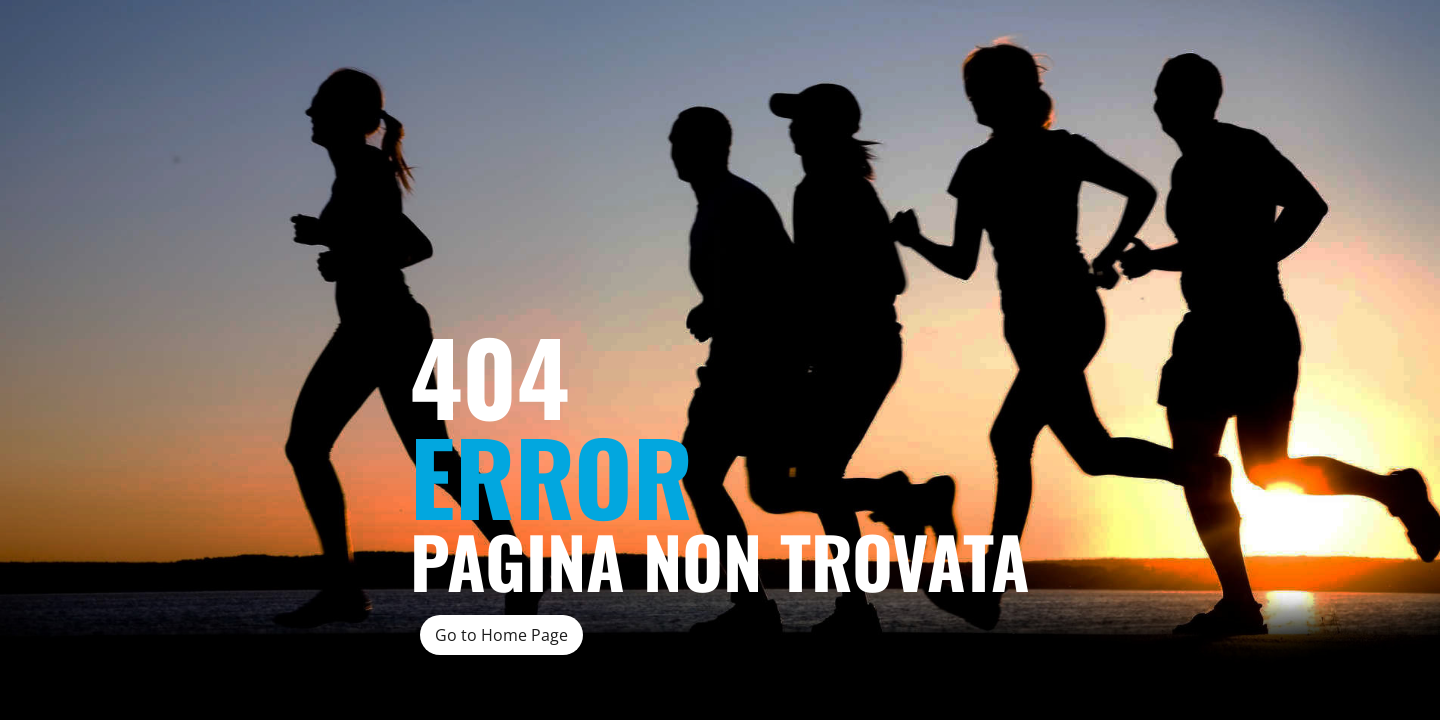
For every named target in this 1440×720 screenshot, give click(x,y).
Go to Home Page (501, 635)
